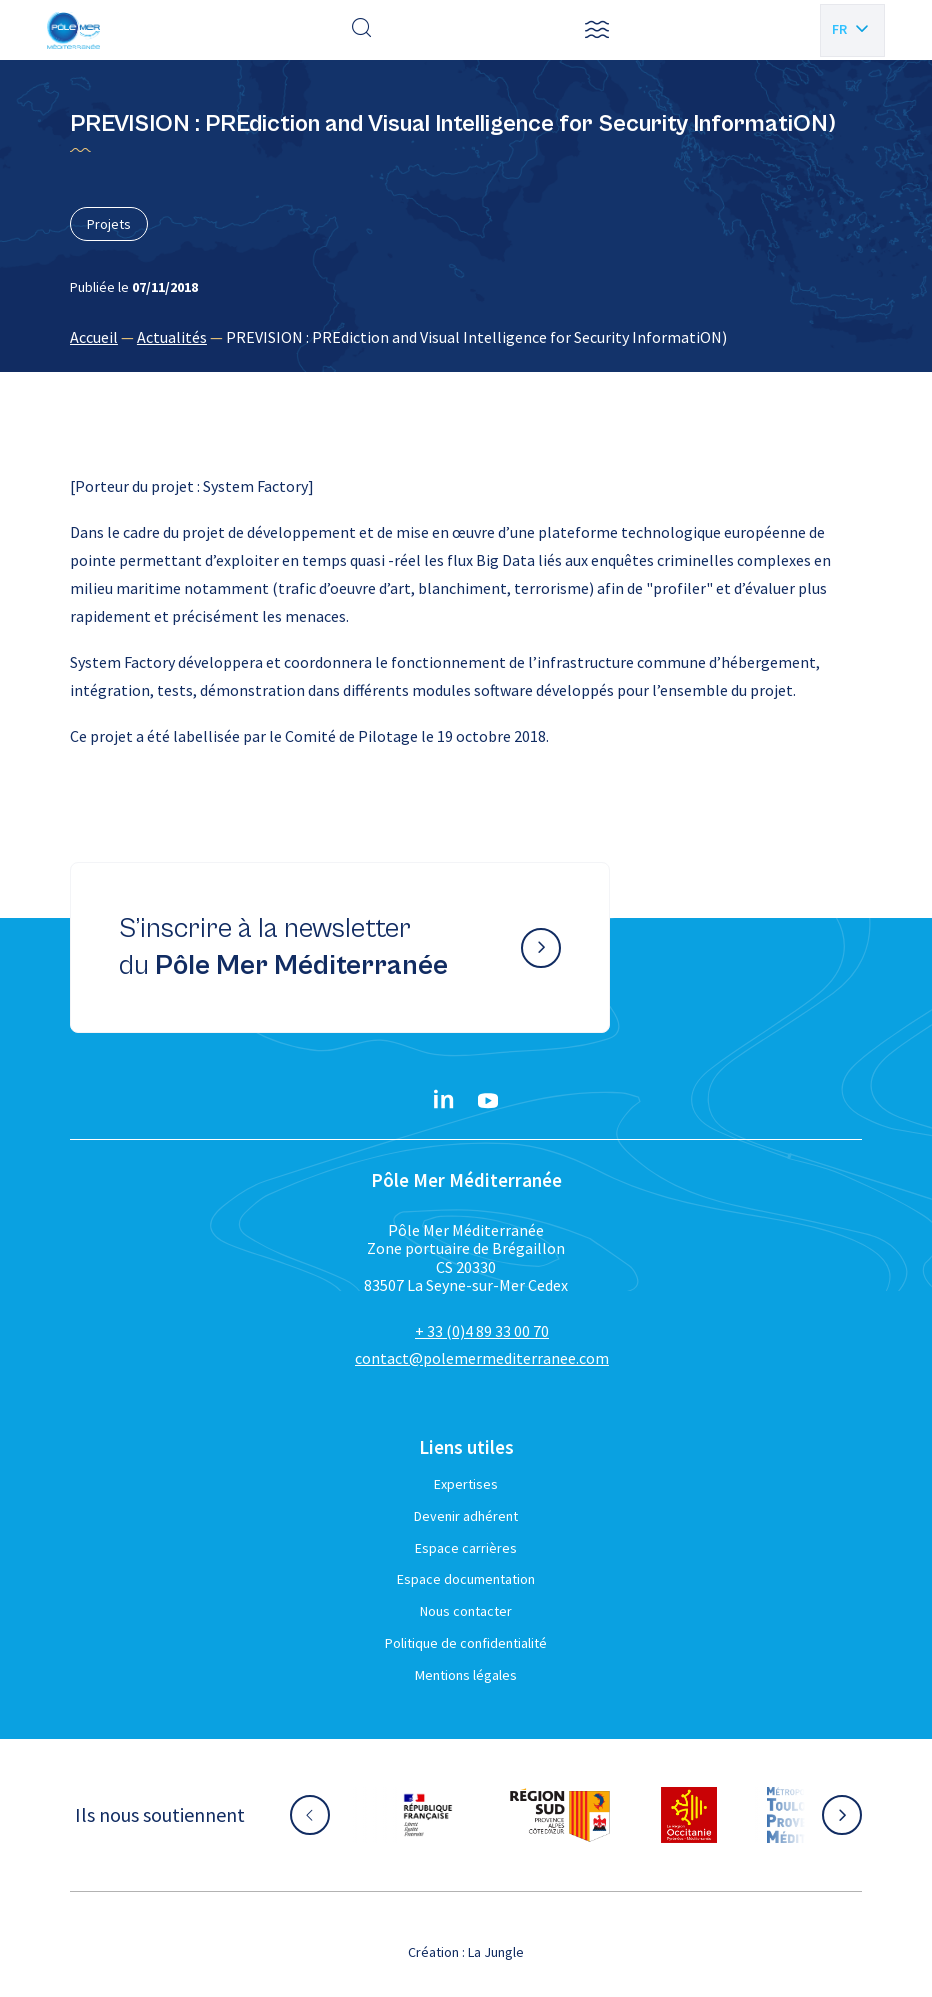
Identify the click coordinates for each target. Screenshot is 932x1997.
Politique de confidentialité (466, 1643)
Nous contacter (466, 1611)
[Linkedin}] (444, 1101)
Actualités (172, 337)
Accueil (94, 337)
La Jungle (496, 1952)
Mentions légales (466, 1675)
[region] (466, 337)
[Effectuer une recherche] (362, 30)
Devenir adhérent (466, 1516)
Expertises (466, 1484)
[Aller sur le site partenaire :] (428, 1815)
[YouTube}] (488, 1101)
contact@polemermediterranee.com (482, 1358)
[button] (597, 30)
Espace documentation (466, 1579)
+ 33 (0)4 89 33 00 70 (482, 1331)
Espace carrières (466, 1548)
